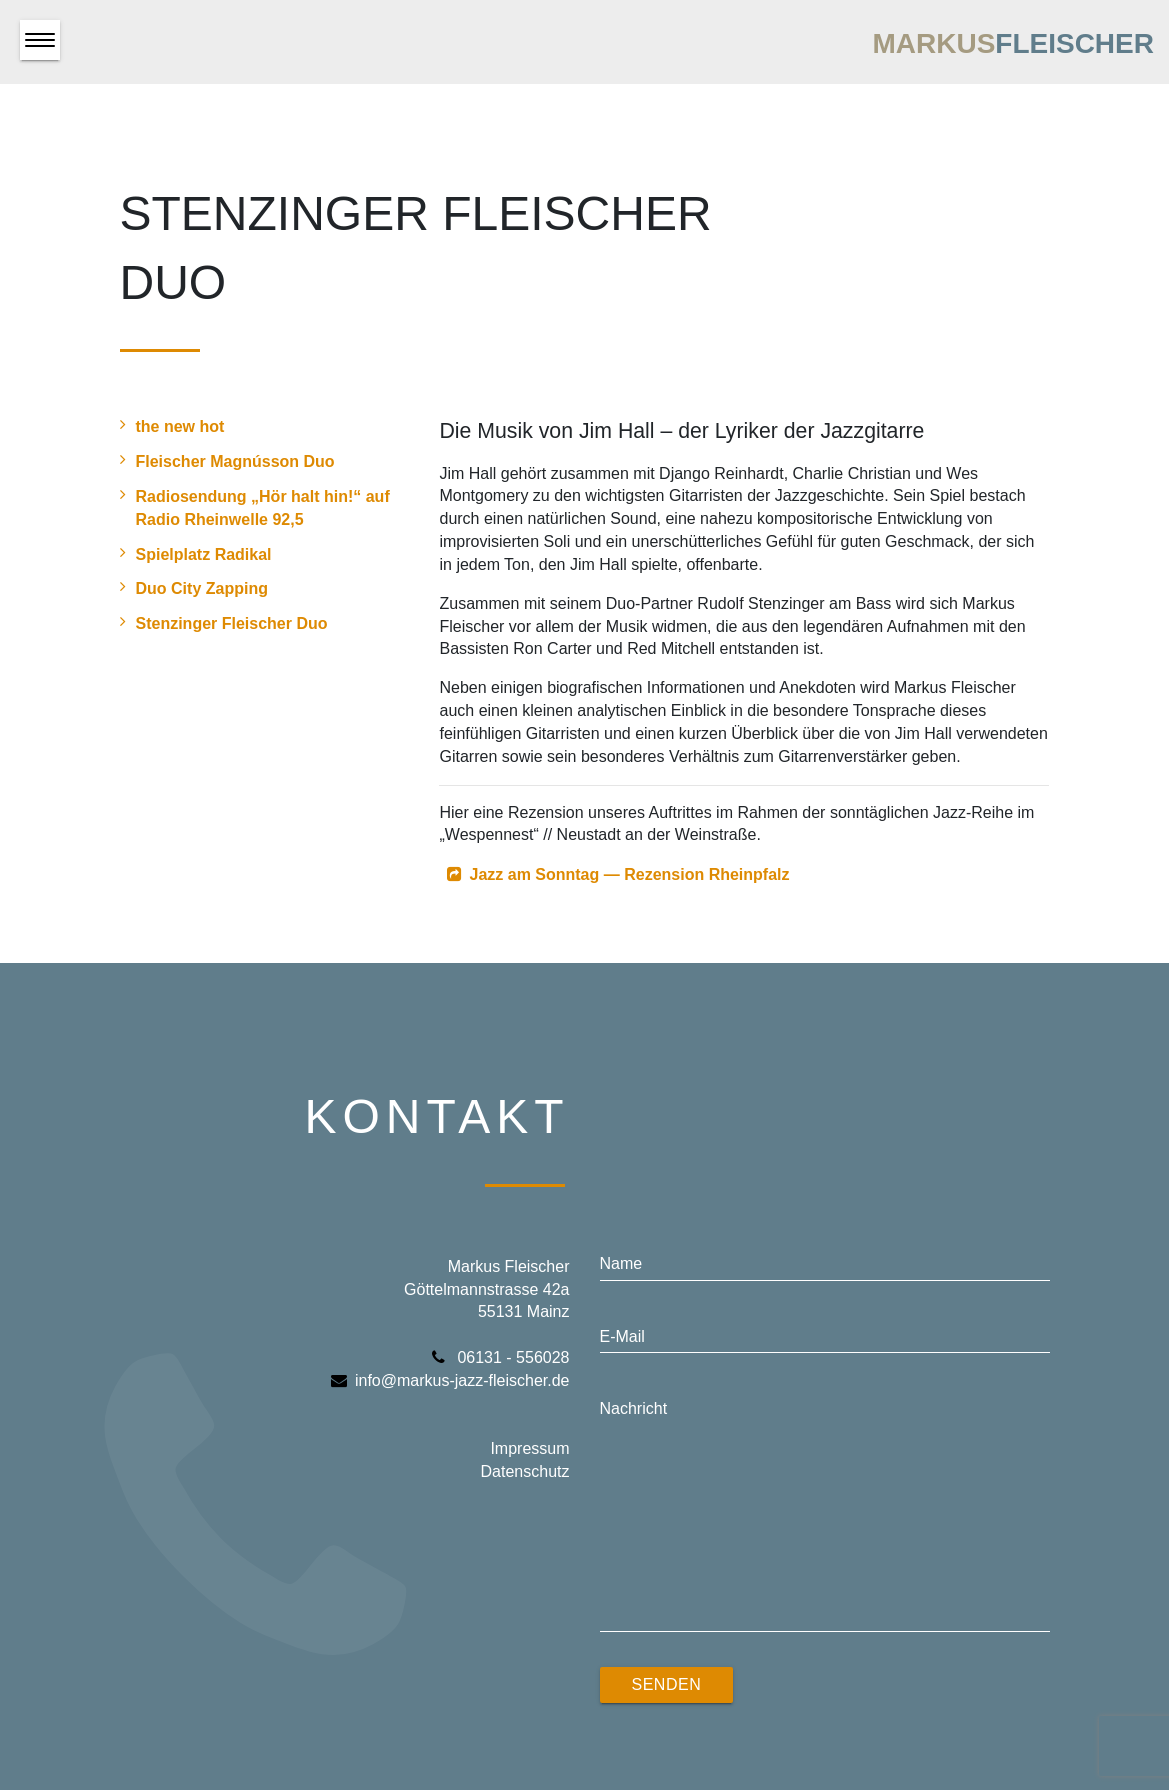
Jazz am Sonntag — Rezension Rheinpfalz (629, 874)
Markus (1013, 43)
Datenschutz (525, 1471)
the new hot (172, 425)
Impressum (529, 1448)
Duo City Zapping (194, 587)
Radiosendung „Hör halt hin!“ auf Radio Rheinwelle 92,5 (255, 507)
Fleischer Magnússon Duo (227, 460)
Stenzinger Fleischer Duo (224, 622)
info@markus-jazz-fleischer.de (450, 1380)
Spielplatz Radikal (196, 553)
